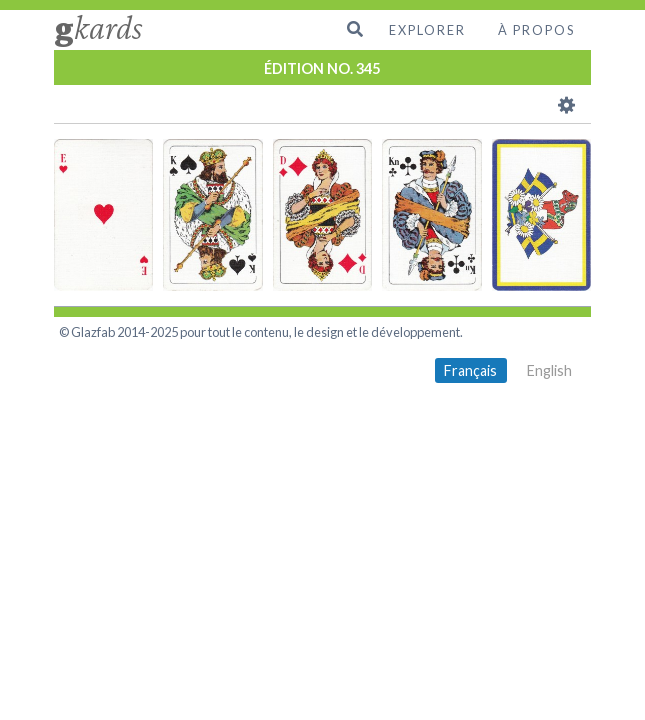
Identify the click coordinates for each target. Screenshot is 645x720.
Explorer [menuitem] (427, 30)
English (549, 370)
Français (470, 370)
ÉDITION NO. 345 (322, 68)
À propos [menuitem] (536, 30)
